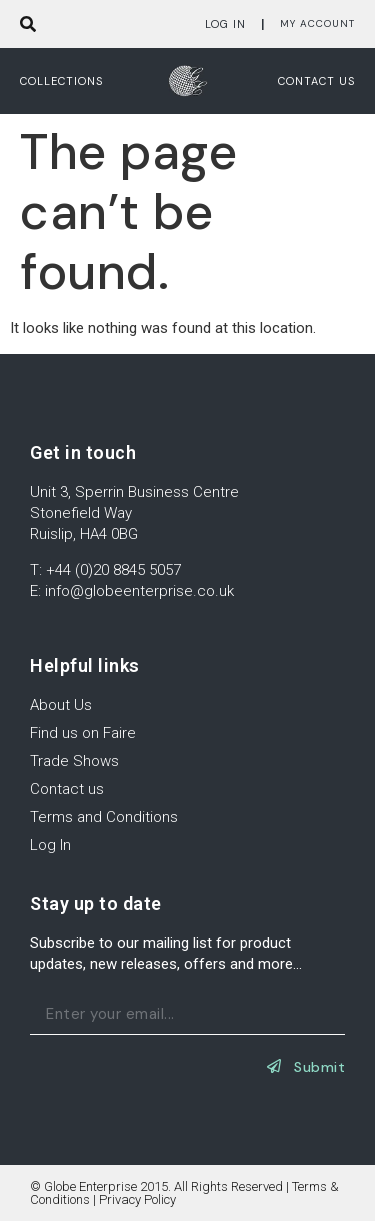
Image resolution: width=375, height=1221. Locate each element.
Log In (225, 24)
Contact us (316, 81)
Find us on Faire (83, 733)
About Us (61, 705)
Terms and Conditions (104, 817)
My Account (317, 23)
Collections (61, 81)
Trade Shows (74, 761)
